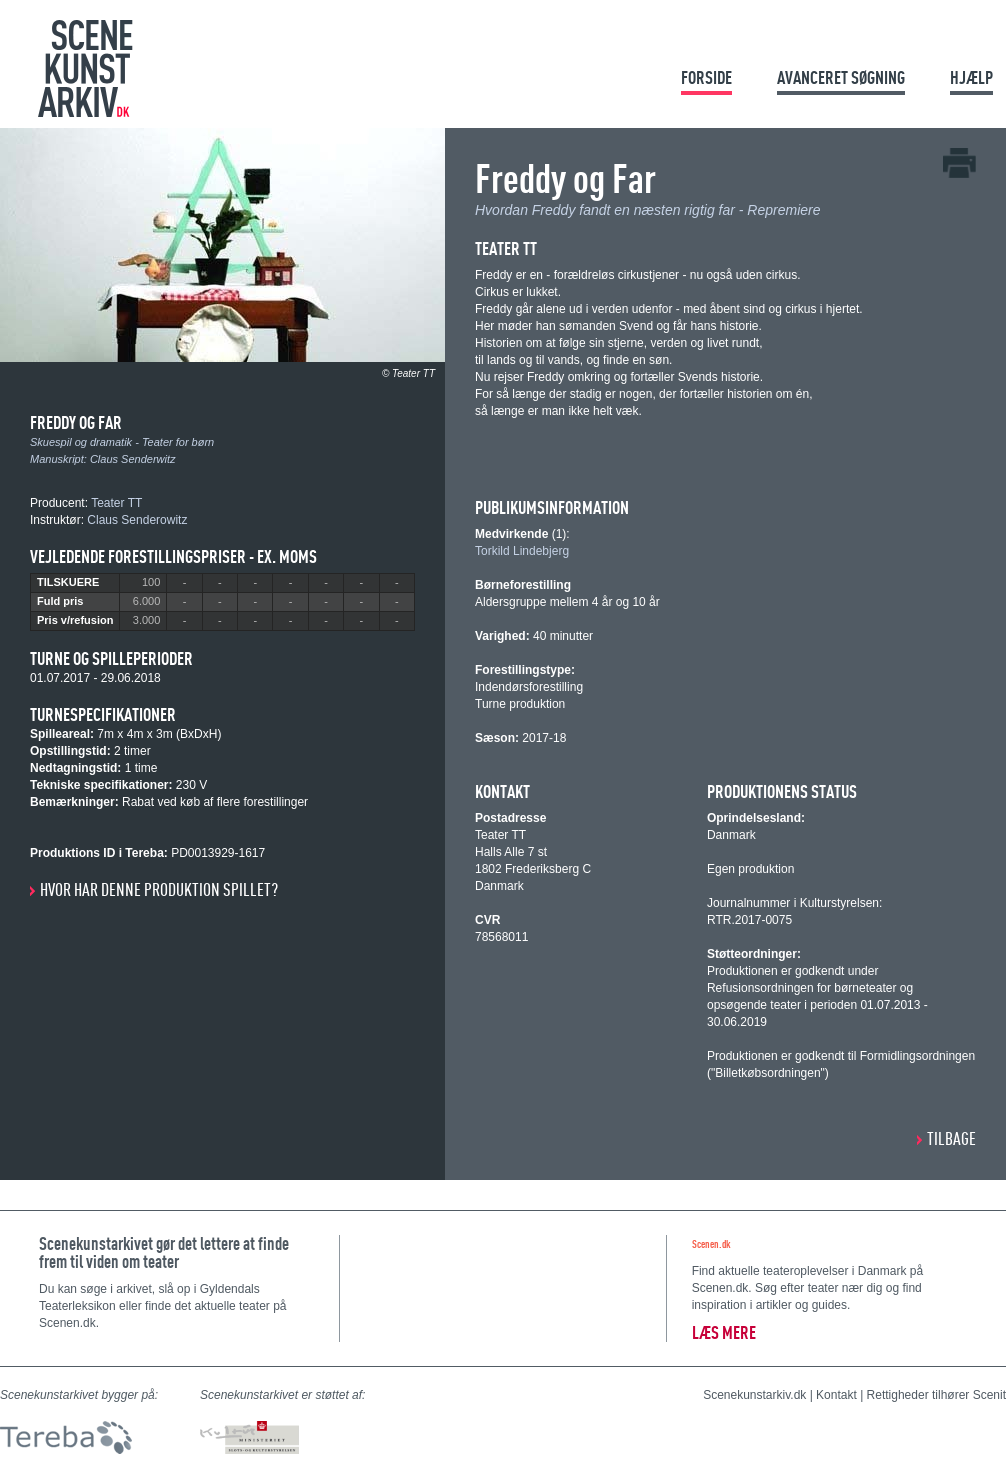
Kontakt (836, 1395)
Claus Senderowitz (137, 520)
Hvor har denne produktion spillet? (159, 889)
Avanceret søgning (841, 77)
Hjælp (971, 77)
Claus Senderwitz (133, 459)
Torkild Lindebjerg (522, 551)
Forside (706, 77)
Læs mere (724, 1332)
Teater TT (116, 503)
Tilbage (951, 1138)
